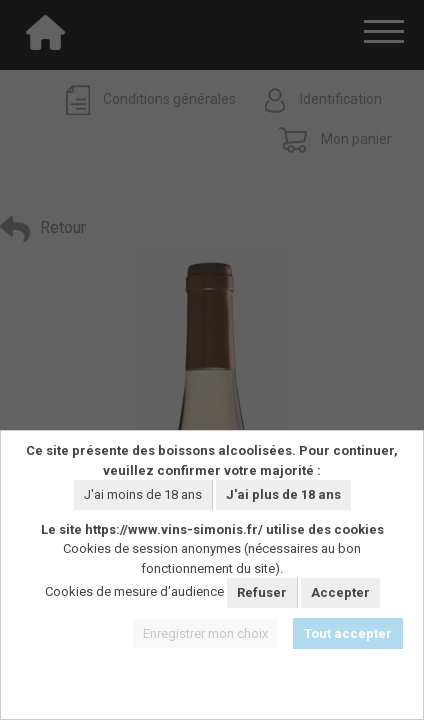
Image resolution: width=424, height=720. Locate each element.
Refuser (262, 592)
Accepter (340, 592)
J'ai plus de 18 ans (283, 494)
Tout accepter (348, 633)
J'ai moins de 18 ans (143, 494)
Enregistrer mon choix (205, 633)
